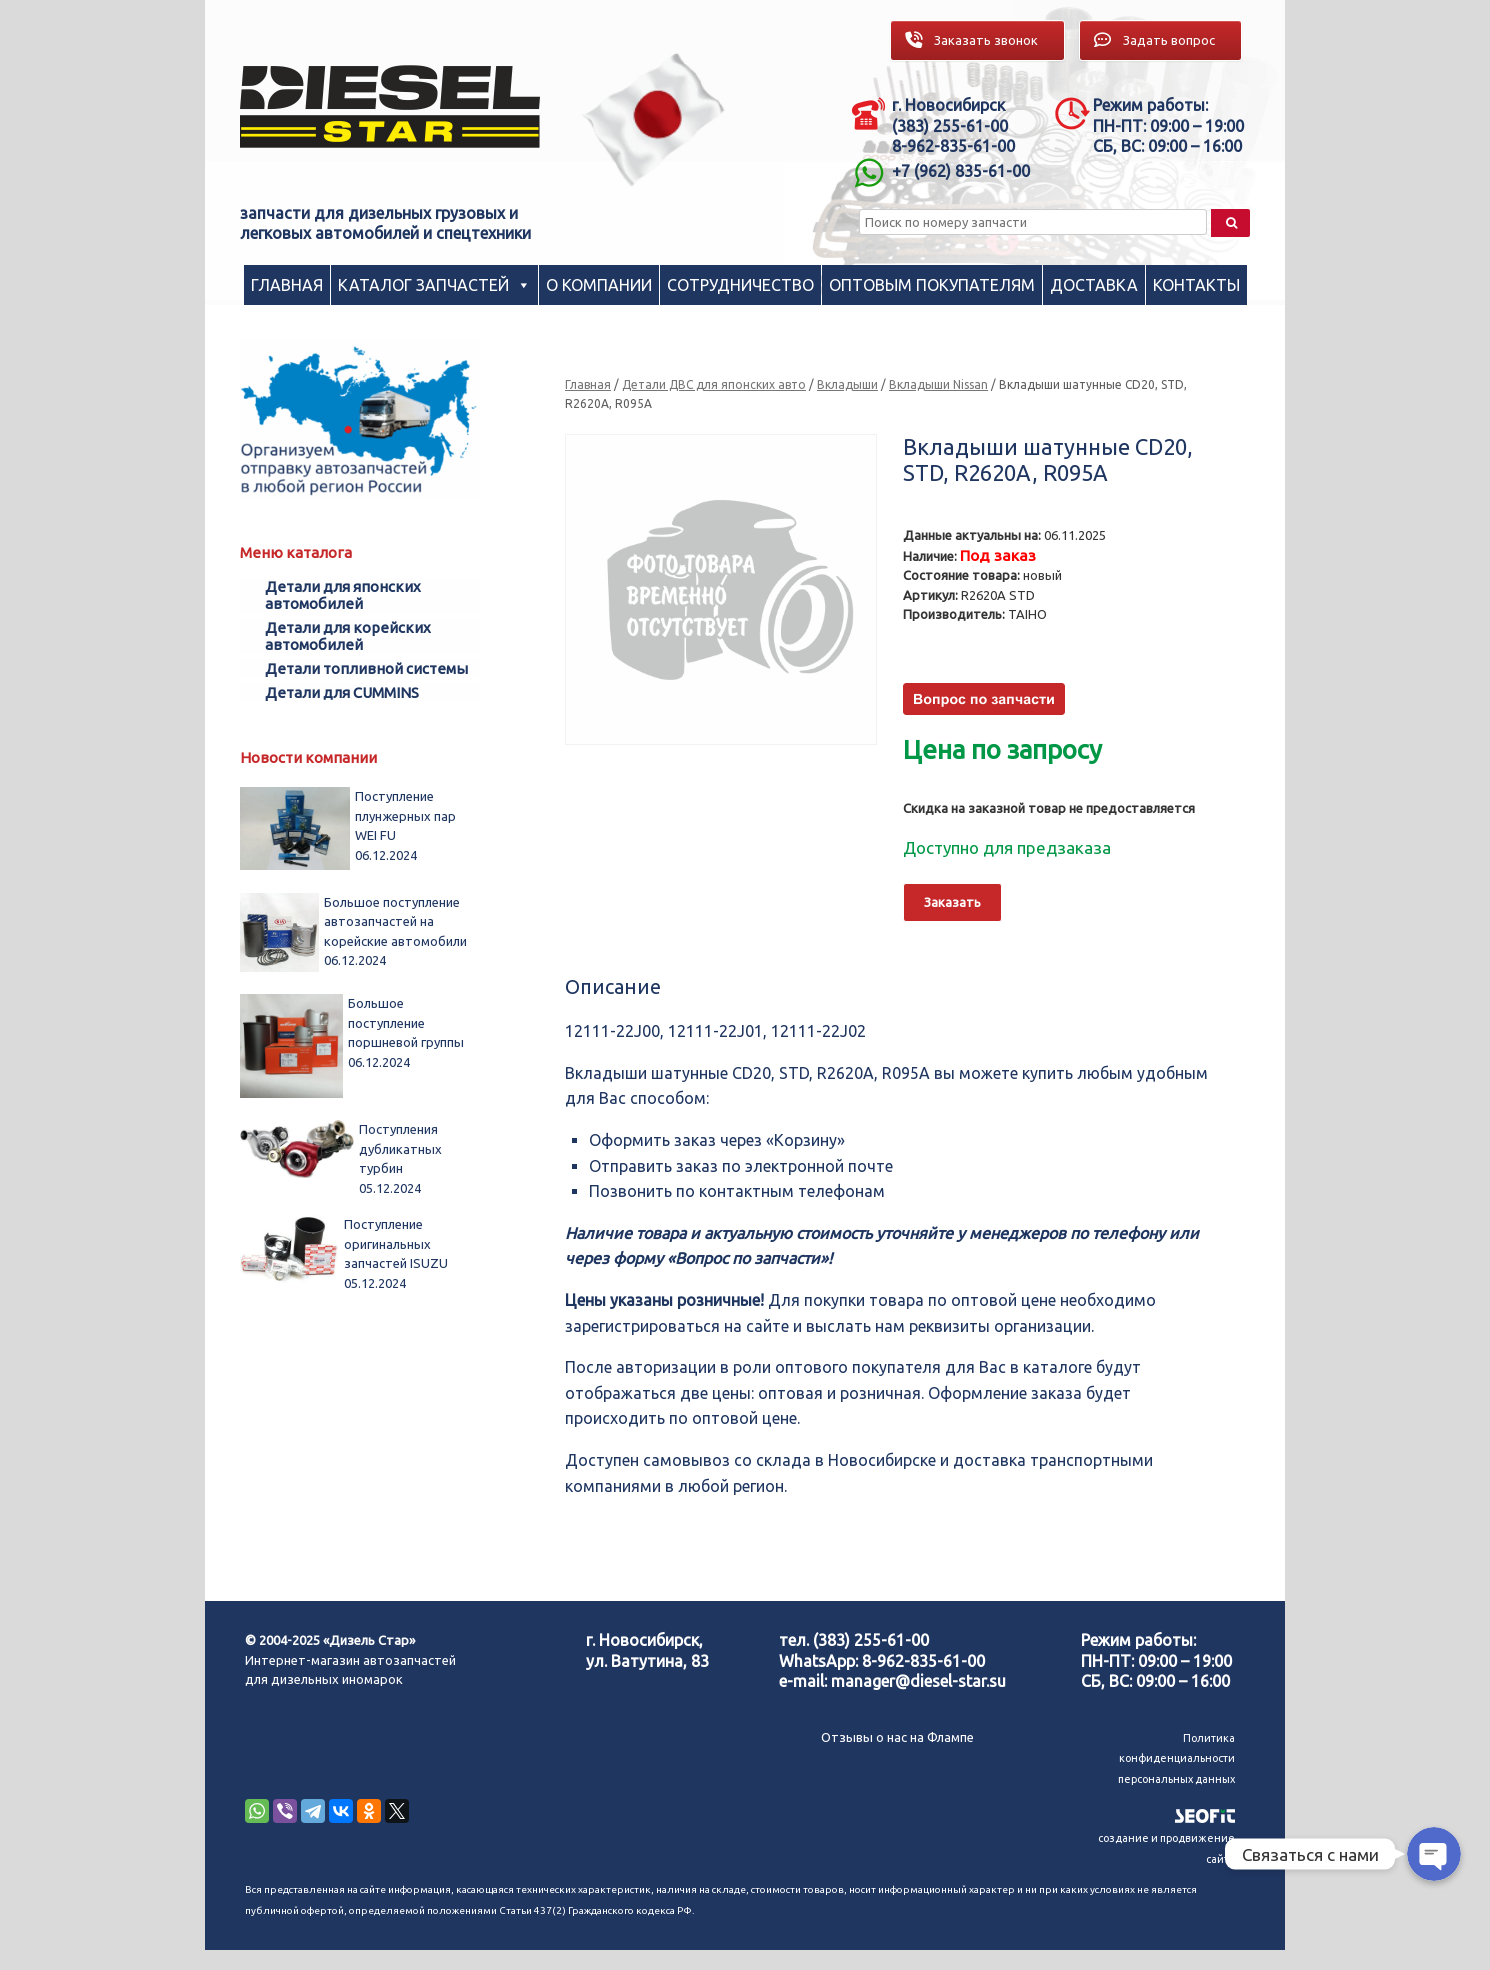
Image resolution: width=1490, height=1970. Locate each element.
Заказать (952, 902)
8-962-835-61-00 (923, 1661)
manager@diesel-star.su (918, 1681)
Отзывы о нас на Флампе (897, 1737)
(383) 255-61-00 (871, 1640)
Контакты (1196, 285)
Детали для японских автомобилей (343, 595)
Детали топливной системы (366, 668)
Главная (287, 285)
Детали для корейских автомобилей (348, 636)
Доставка (1094, 285)
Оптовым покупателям (932, 285)
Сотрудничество (740, 285)
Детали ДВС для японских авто (714, 384)
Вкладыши (847, 384)
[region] (654, 119)
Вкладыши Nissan (938, 384)
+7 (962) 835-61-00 (961, 171)
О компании (599, 285)
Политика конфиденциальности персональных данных (1176, 1758)
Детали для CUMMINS (342, 692)
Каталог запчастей (423, 285)
